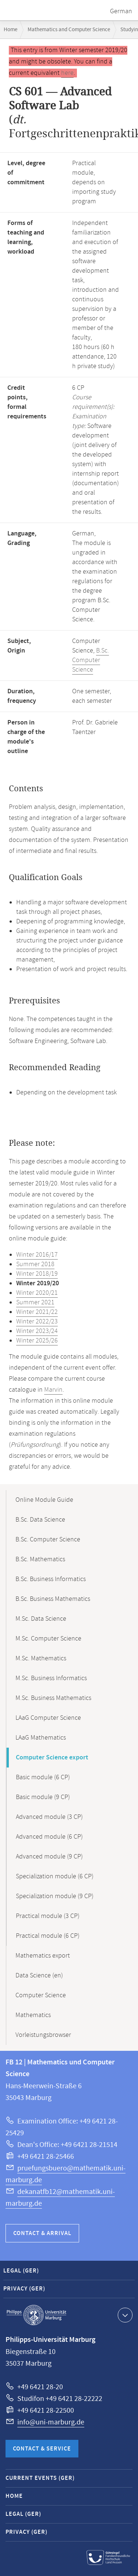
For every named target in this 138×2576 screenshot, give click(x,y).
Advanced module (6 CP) (49, 1836)
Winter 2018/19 (37, 1273)
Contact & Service (42, 2449)
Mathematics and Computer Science (69, 29)
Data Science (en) (39, 1975)
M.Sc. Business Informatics (51, 1678)
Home (10, 29)
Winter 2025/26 (37, 1340)
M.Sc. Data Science (40, 1618)
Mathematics (33, 2015)
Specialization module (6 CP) (54, 1876)
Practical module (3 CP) (47, 1916)
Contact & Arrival (42, 2233)
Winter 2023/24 (37, 1331)
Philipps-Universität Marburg (36, 2315)
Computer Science (40, 1995)
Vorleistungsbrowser (43, 2035)
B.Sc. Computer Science (90, 660)
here (67, 73)
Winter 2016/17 (37, 1254)
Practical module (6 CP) (47, 1936)
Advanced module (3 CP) (49, 1817)
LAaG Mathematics (40, 1737)
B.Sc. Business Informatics (50, 1579)
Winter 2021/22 (37, 1312)
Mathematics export (42, 1955)
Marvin (53, 1389)
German (121, 11)
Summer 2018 (35, 1264)
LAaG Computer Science (48, 1718)
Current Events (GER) (40, 2478)
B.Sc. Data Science (40, 1519)
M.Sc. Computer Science (48, 1638)
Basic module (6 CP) (43, 1777)
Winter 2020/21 (37, 1293)
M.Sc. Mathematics (40, 1658)
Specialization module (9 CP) (54, 1896)
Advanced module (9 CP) (49, 1856)
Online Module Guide (44, 1500)
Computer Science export (52, 1757)
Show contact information (124, 2315)
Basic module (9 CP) (43, 1797)
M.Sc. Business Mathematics (53, 1698)
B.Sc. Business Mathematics (52, 1599)
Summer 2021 (35, 1302)
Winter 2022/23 (37, 1321)
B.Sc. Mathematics (40, 1559)
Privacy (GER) (24, 2289)
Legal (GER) (21, 2271)
